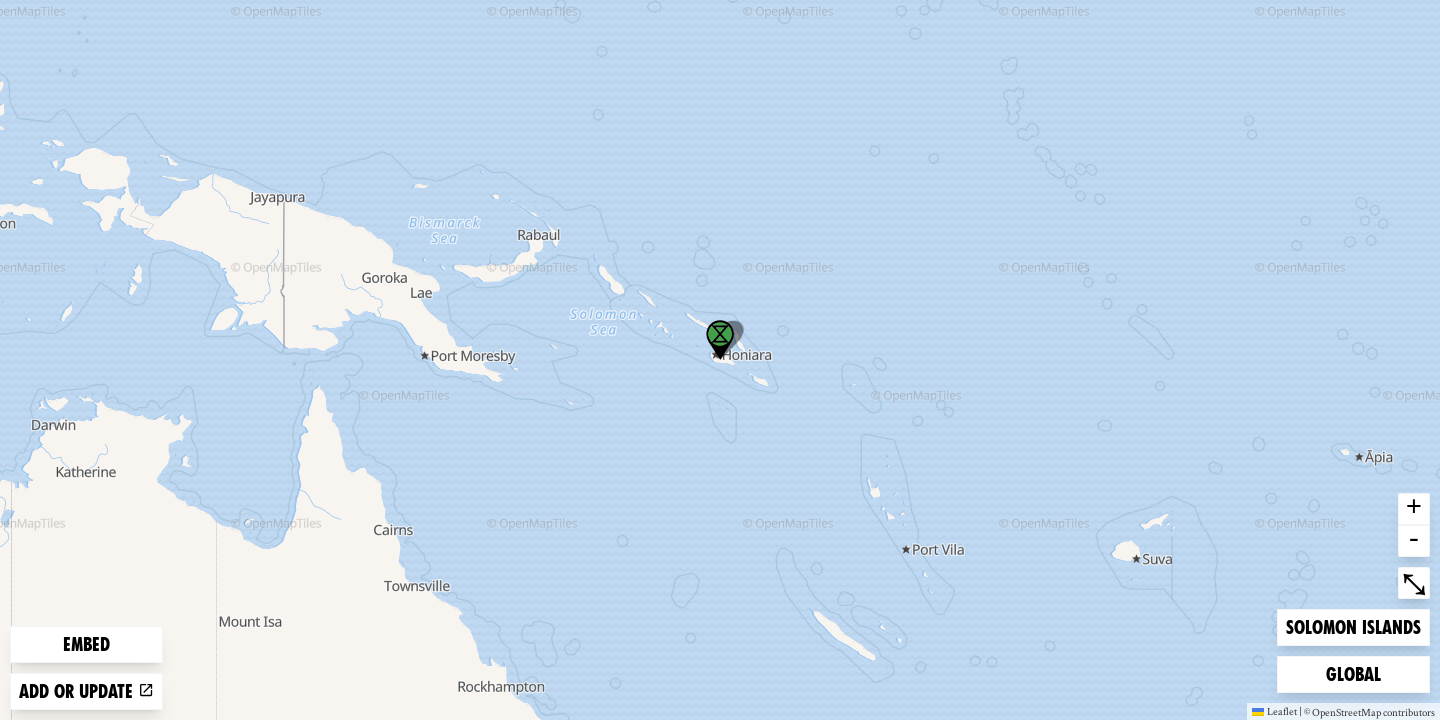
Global (1358, 672)
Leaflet (1274, 711)
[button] (720, 340)
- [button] (1414, 541)
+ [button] (1414, 509)
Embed (86, 644)
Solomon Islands (1353, 625)
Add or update (86, 691)
